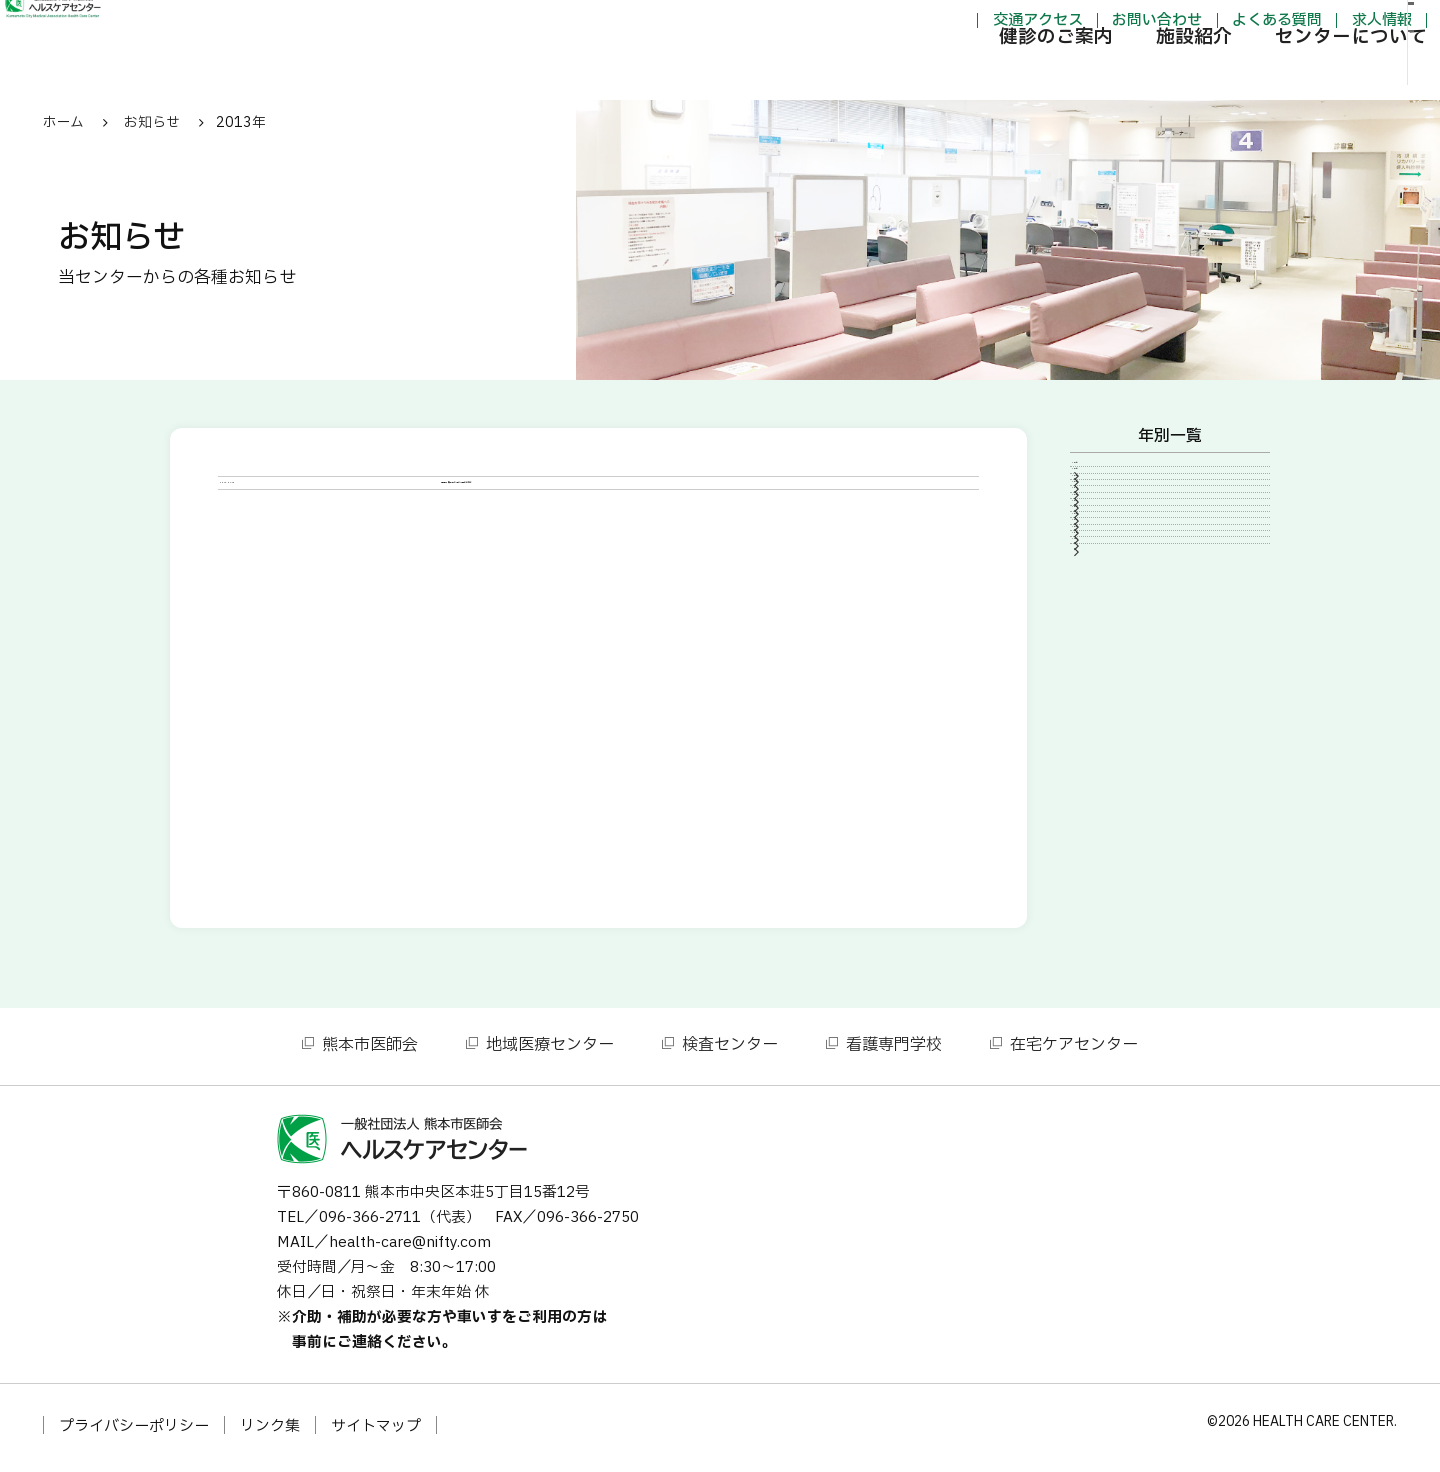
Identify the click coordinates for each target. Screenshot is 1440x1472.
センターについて (1245, 74)
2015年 (1113, 680)
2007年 (1113, 884)
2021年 (1113, 579)
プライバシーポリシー (134, 1432)
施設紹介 (1088, 74)
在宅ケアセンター (1074, 1051)
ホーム (63, 122)
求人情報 (1276, 23)
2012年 (1113, 782)
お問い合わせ (1051, 23)
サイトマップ (376, 1432)
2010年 (1113, 850)
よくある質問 (1171, 23)
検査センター (730, 1051)
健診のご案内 (950, 74)
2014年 (1113, 714)
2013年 (1113, 748)
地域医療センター (550, 1051)
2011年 (1113, 816)
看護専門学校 (894, 1051)
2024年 (1113, 511)
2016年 (1113, 646)
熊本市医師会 (370, 1051)
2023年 (1113, 545)
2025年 (1113, 477)
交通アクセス (931, 23)
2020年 (1113, 612)
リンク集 (270, 1432)
